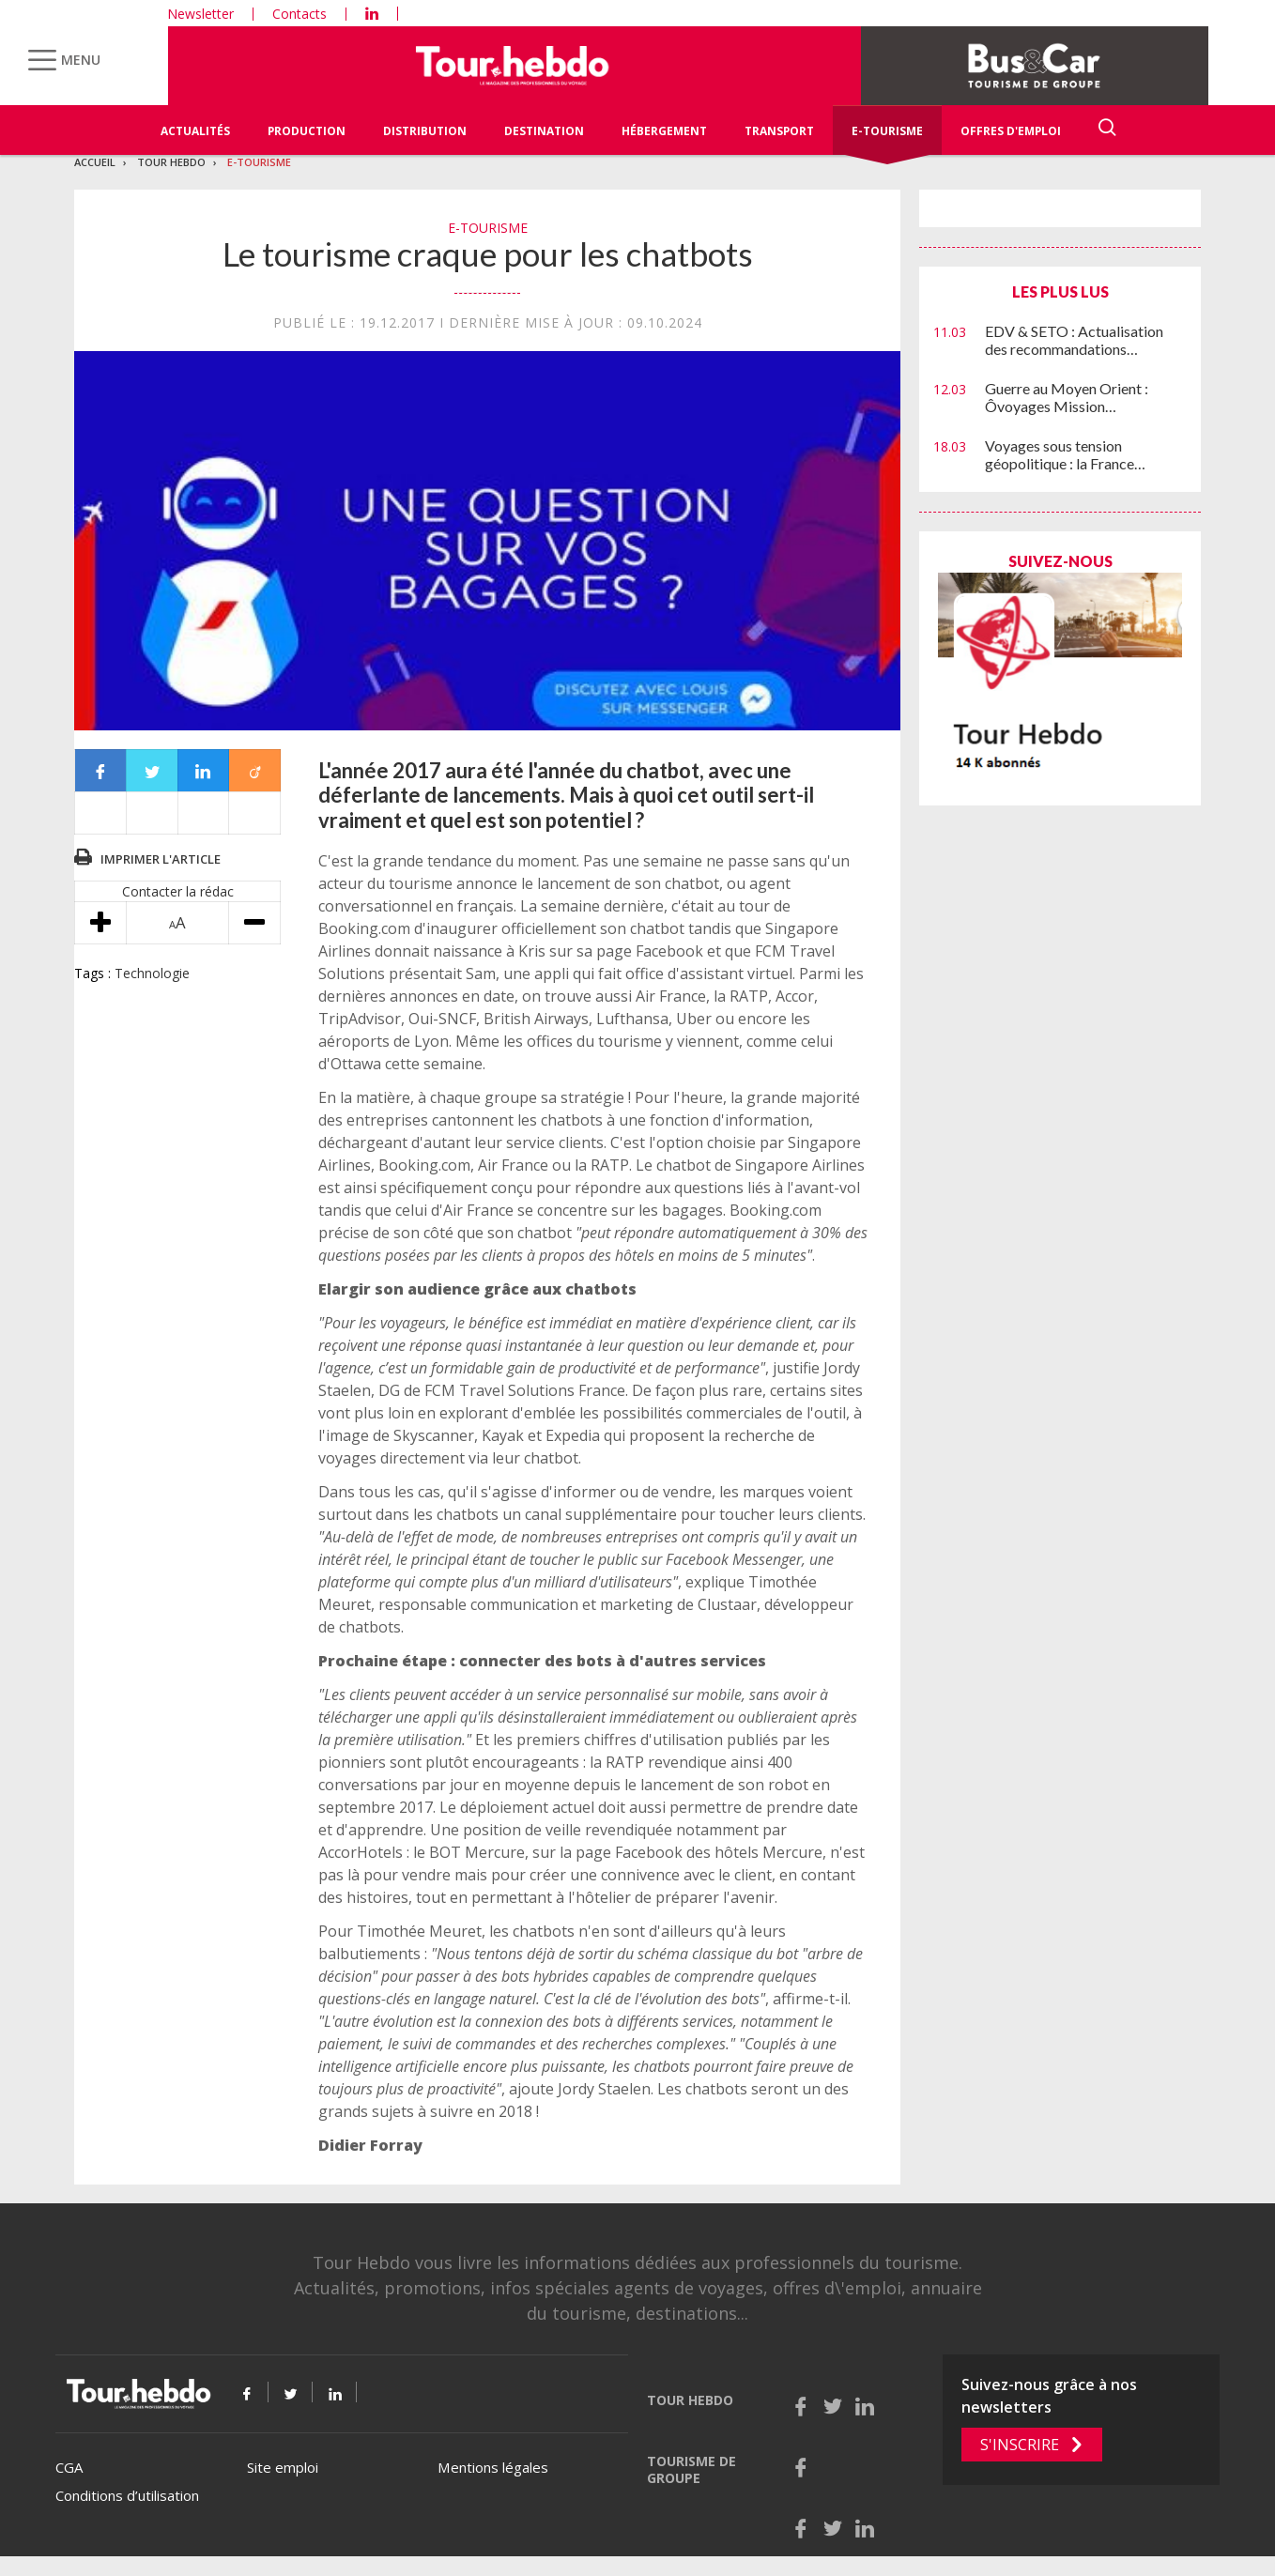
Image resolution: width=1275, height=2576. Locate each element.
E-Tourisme (887, 131)
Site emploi (282, 2467)
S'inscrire (1019, 2444)
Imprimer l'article (160, 859)
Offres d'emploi (1010, 131)
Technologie (152, 973)
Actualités (195, 131)
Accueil (94, 162)
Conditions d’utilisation (127, 2495)
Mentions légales (493, 2467)
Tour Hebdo (171, 162)
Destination (544, 131)
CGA (69, 2467)
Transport (779, 131)
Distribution (425, 131)
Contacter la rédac (178, 891)
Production (307, 131)
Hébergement (664, 131)
